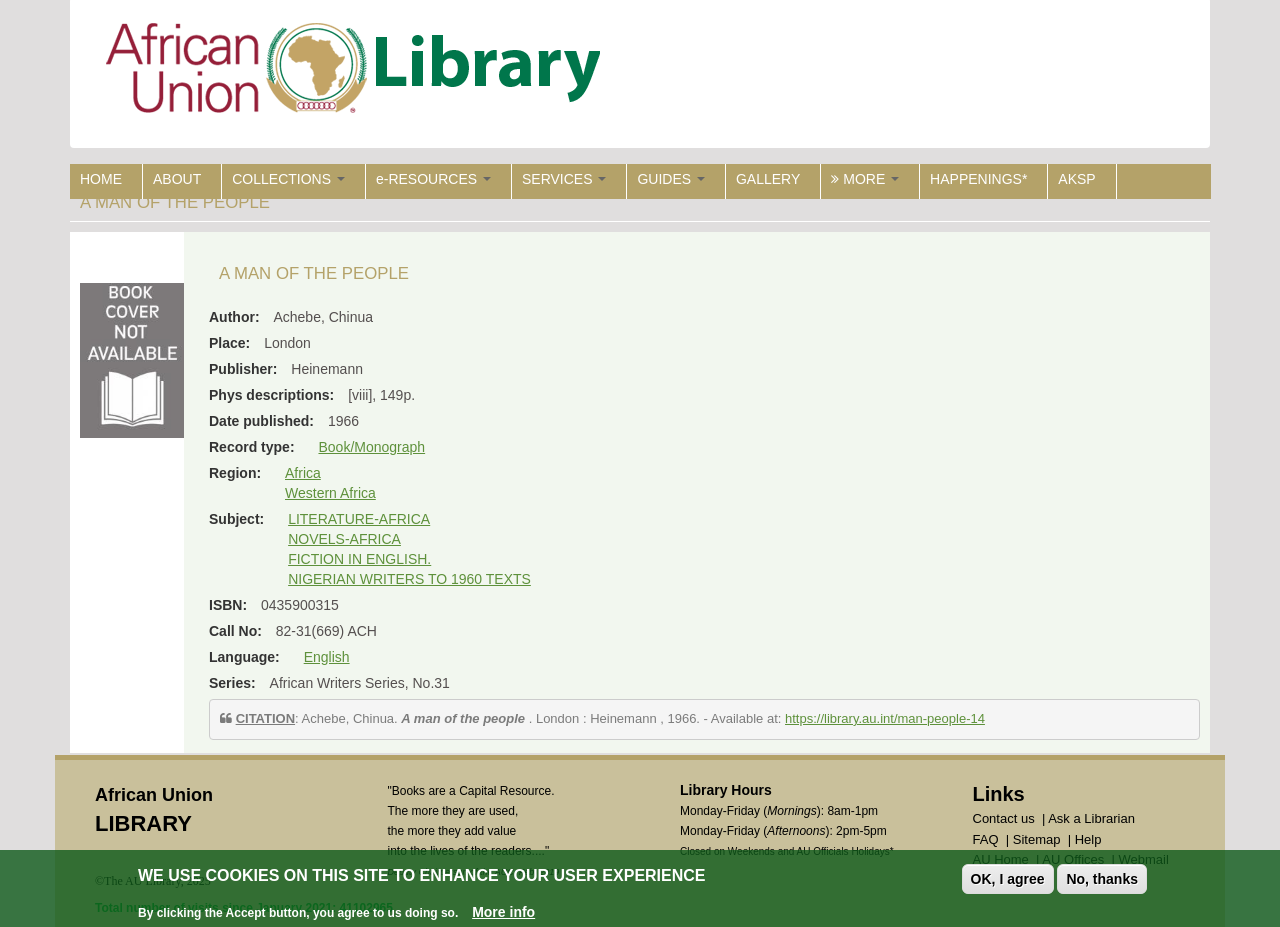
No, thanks (1102, 879)
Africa (303, 473)
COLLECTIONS (288, 179)
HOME (101, 179)
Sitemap (1037, 839)
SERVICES (564, 179)
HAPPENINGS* (978, 179)
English (327, 657)
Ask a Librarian (1091, 818)
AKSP (1076, 179)
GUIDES (671, 179)
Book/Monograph (371, 447)
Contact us (1004, 818)
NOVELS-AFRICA (344, 539)
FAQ (986, 839)
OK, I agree (1008, 879)
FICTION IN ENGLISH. (359, 559)
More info (503, 912)
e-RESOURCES (433, 179)
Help (1088, 839)
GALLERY (768, 179)
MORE (865, 179)
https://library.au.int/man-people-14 (885, 718)
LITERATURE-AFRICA (359, 519)
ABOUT (177, 179)
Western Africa (330, 493)
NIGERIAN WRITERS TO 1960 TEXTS (409, 579)
